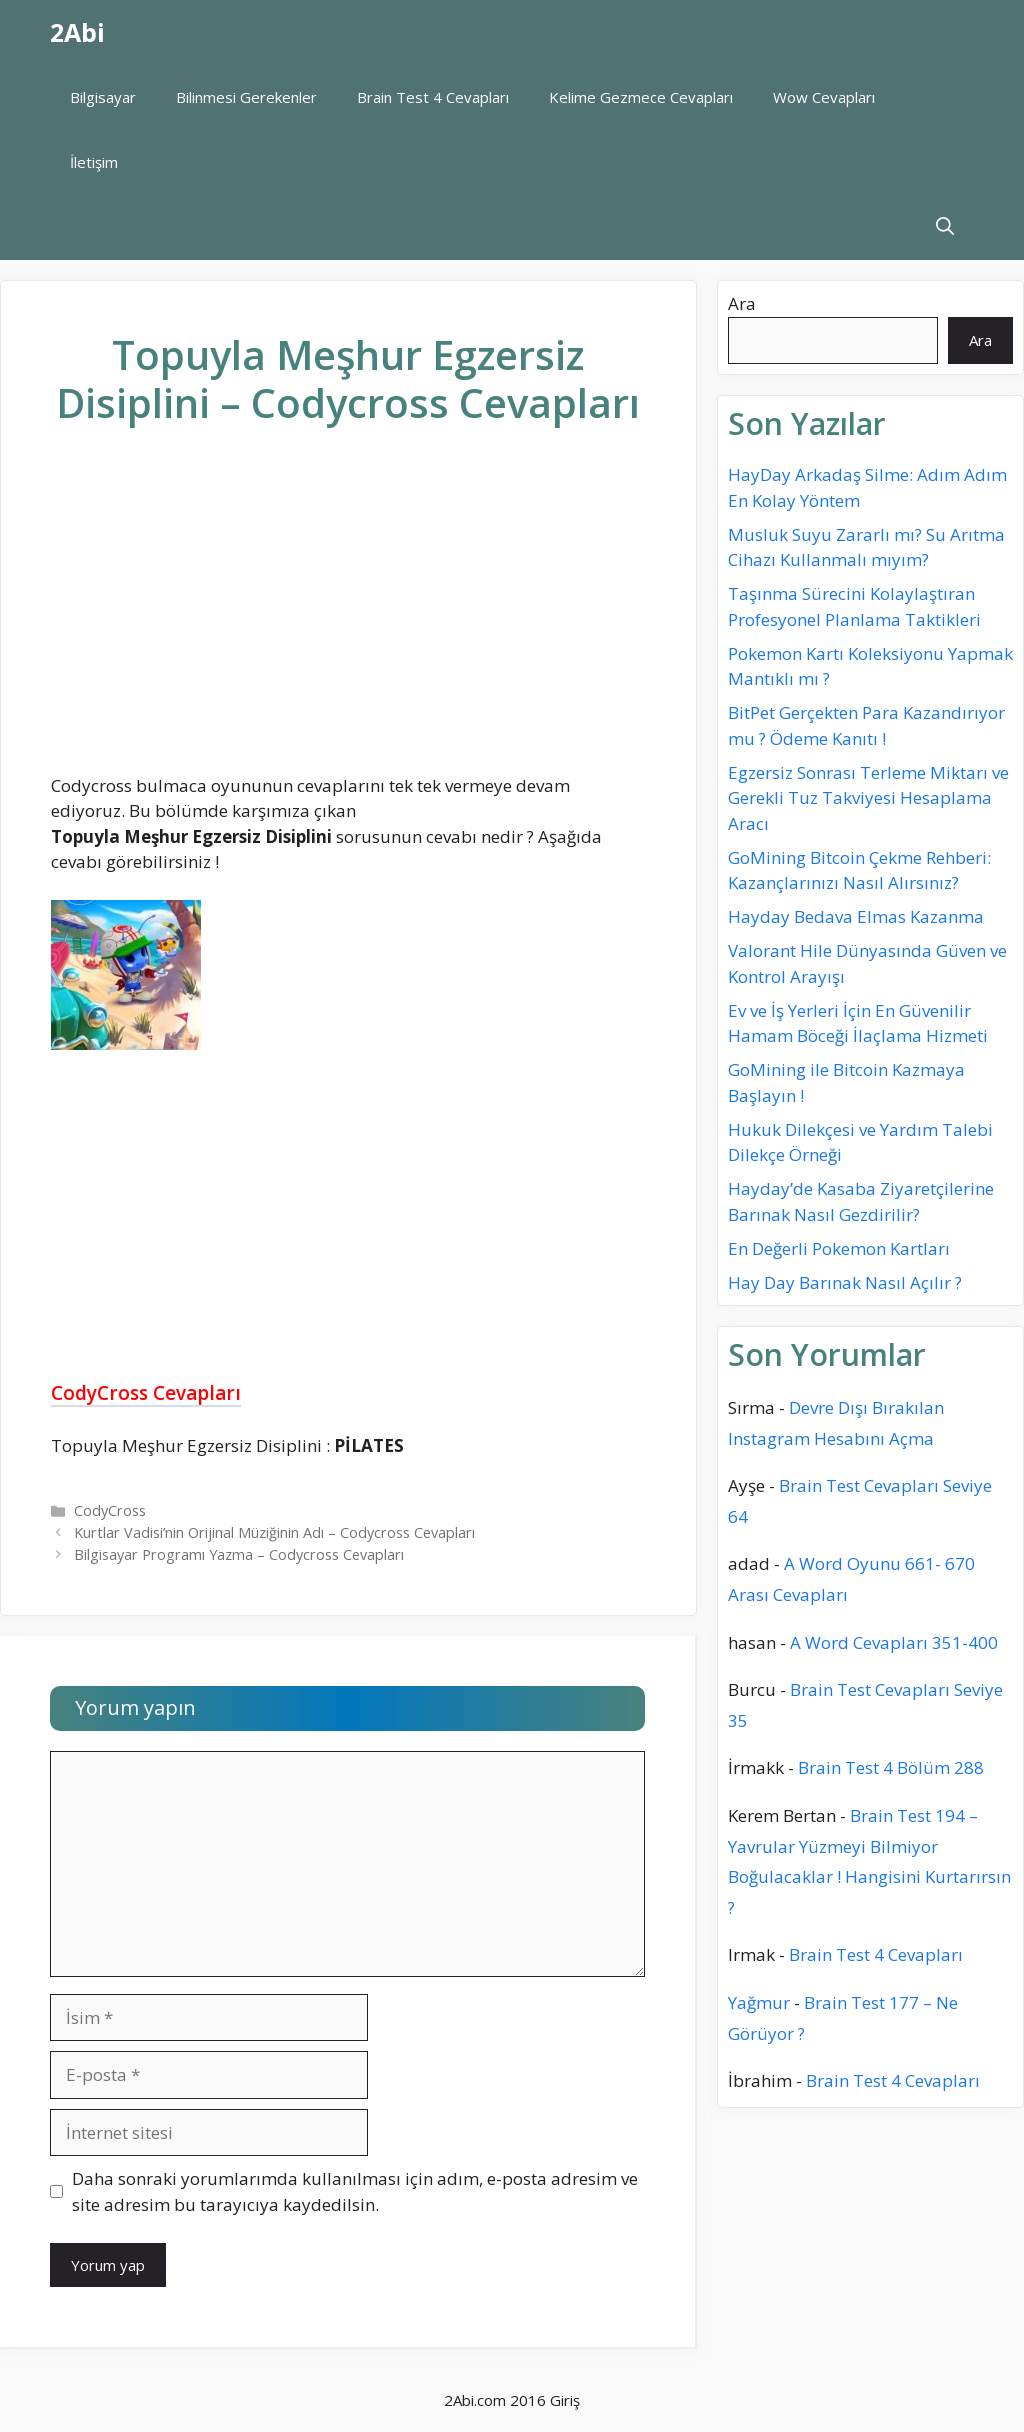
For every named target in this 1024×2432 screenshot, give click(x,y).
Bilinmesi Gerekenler (246, 97)
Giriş (565, 2400)
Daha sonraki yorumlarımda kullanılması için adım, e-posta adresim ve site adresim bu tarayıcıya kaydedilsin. (355, 2191)
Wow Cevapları (824, 97)
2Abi (77, 32)
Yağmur (759, 2002)
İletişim (94, 162)
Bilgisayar (103, 97)
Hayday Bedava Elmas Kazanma (856, 916)
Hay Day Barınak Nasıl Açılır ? (845, 1282)
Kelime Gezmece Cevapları (641, 97)
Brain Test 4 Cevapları (433, 97)
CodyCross (110, 1510)
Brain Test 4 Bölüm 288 (891, 1767)
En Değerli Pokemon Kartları (839, 1248)
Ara (742, 303)
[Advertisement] (348, 616)
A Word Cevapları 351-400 (894, 1642)
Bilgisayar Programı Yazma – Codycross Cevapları (239, 1554)
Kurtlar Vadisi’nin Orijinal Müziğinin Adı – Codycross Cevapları (274, 1532)
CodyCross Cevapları (146, 1393)
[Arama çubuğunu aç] (945, 227)
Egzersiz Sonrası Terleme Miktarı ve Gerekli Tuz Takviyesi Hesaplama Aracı (868, 798)
